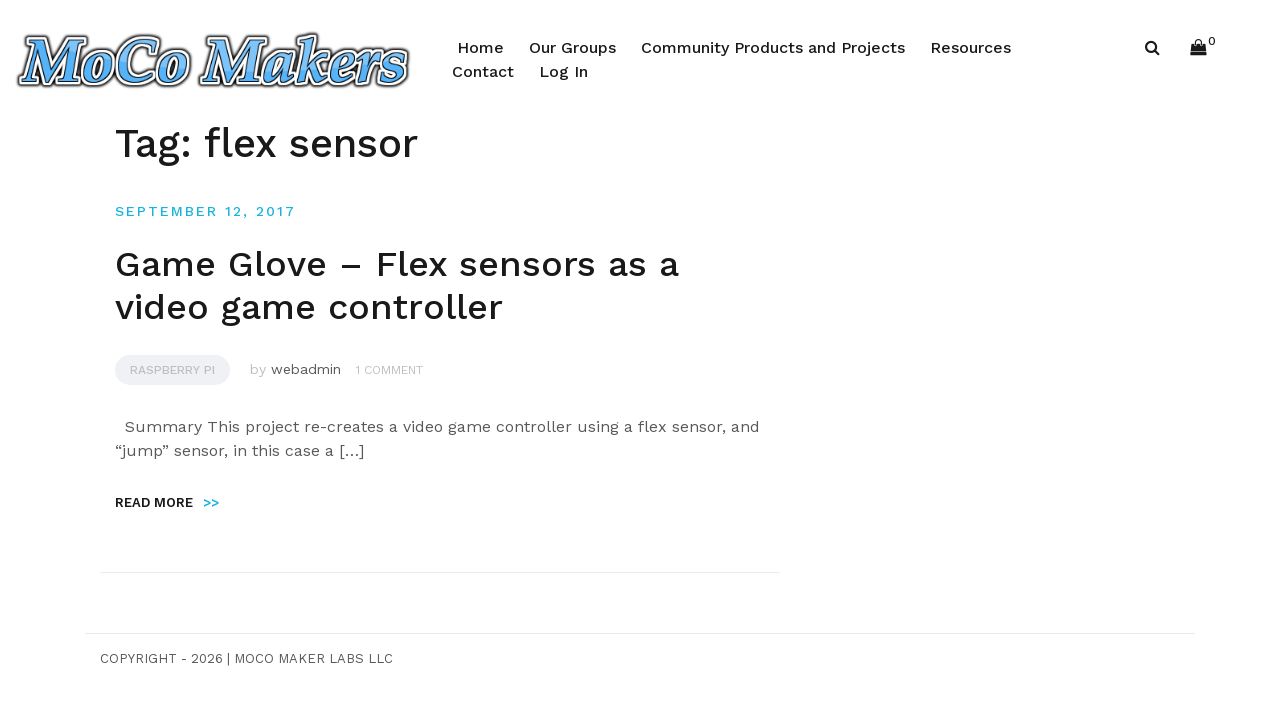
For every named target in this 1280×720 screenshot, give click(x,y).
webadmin (306, 369)
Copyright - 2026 (161, 658)
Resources (970, 47)
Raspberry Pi (172, 370)
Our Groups (572, 47)
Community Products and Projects (773, 47)
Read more (167, 502)
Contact (483, 71)
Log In (563, 71)
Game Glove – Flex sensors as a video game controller (396, 285)
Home (480, 47)
